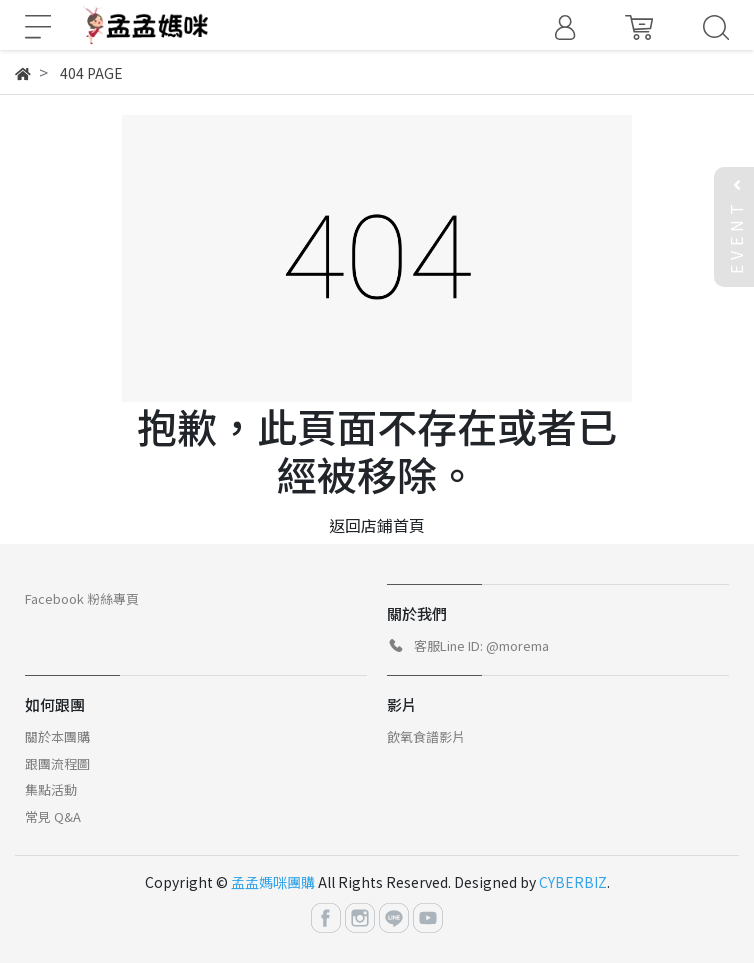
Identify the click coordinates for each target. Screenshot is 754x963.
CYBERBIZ (573, 882)
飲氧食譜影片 (426, 736)
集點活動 (51, 789)
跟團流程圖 (57, 763)
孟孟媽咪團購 (273, 882)
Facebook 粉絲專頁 (82, 598)
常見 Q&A (53, 816)
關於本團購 (57, 736)
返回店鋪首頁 (377, 525)
